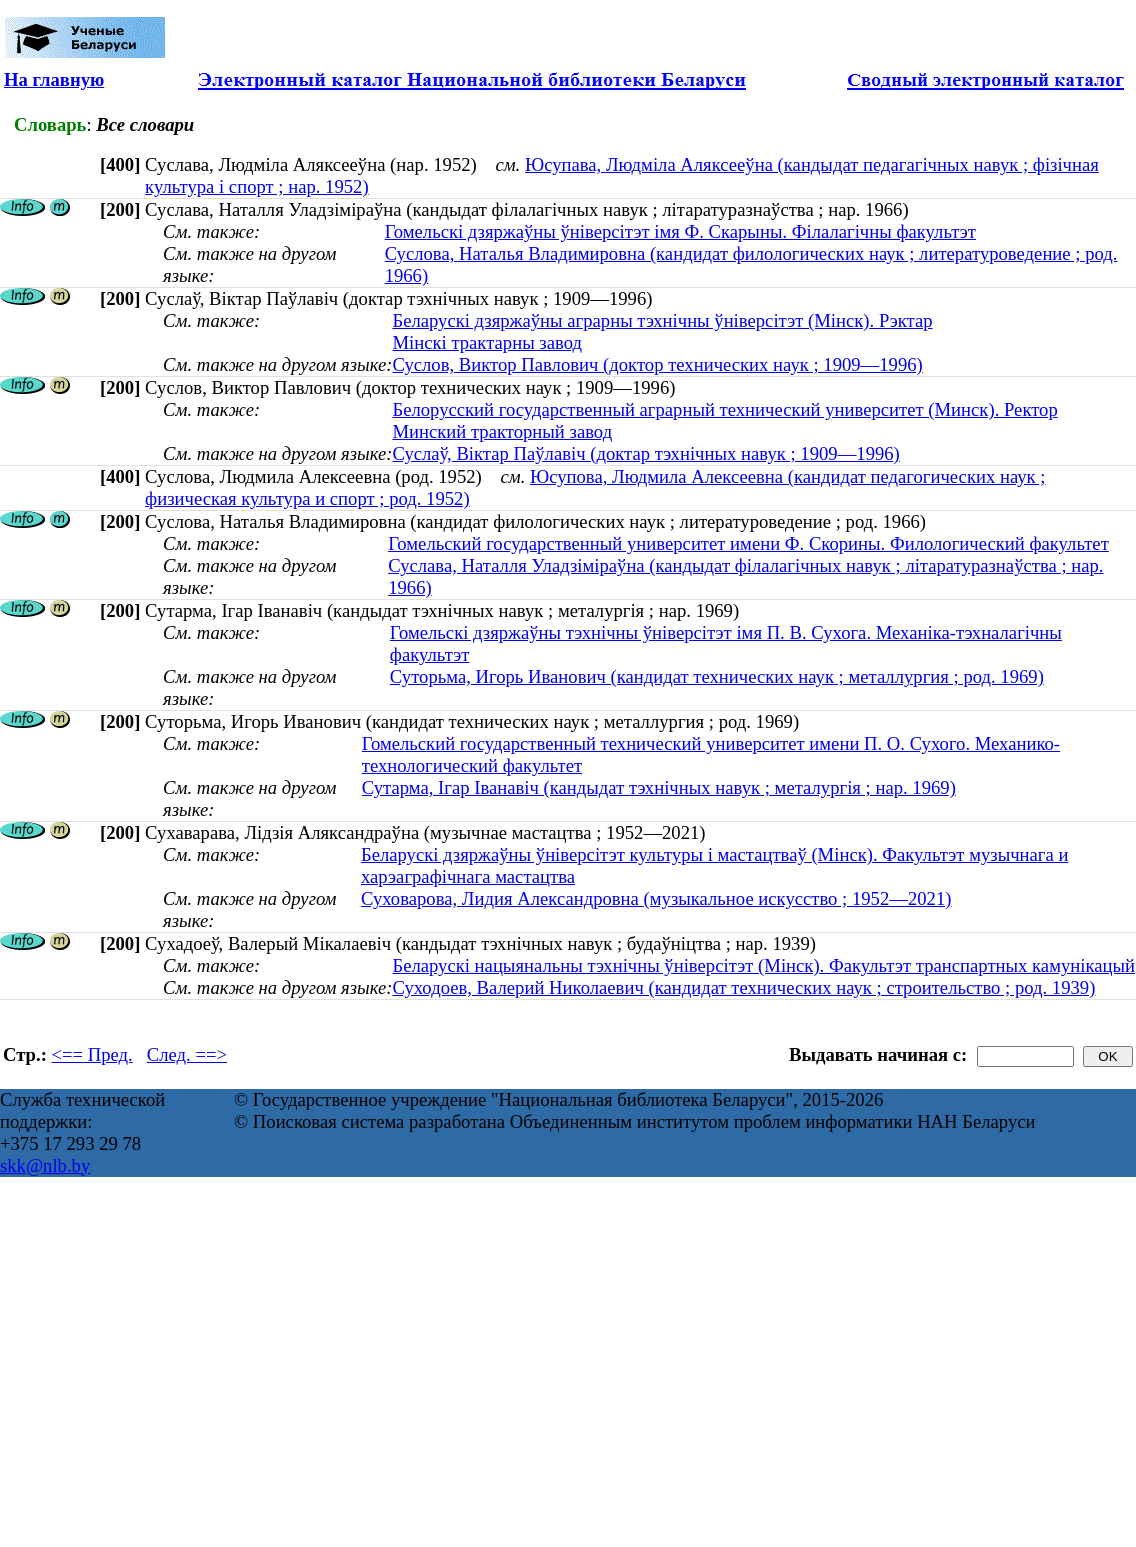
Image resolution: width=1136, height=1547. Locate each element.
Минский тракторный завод (502, 431)
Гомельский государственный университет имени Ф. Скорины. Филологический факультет (748, 543)
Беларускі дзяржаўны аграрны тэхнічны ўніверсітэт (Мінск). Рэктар (662, 320)
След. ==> (187, 1054)
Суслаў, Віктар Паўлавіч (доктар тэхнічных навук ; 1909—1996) (645, 453)
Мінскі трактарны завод (487, 342)
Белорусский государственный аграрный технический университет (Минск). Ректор (724, 409)
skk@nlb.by (45, 1165)
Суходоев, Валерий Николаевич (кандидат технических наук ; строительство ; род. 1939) (743, 987)
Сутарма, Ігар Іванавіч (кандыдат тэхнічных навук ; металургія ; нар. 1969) (659, 787)
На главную (54, 79)
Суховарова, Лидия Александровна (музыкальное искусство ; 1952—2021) (656, 898)
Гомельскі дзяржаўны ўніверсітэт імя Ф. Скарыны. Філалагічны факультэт (680, 231)
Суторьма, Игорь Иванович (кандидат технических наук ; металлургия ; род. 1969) (717, 676)
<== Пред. (92, 1054)
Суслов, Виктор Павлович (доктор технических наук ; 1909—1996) (657, 364)
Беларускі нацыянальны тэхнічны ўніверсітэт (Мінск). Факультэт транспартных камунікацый (763, 965)
